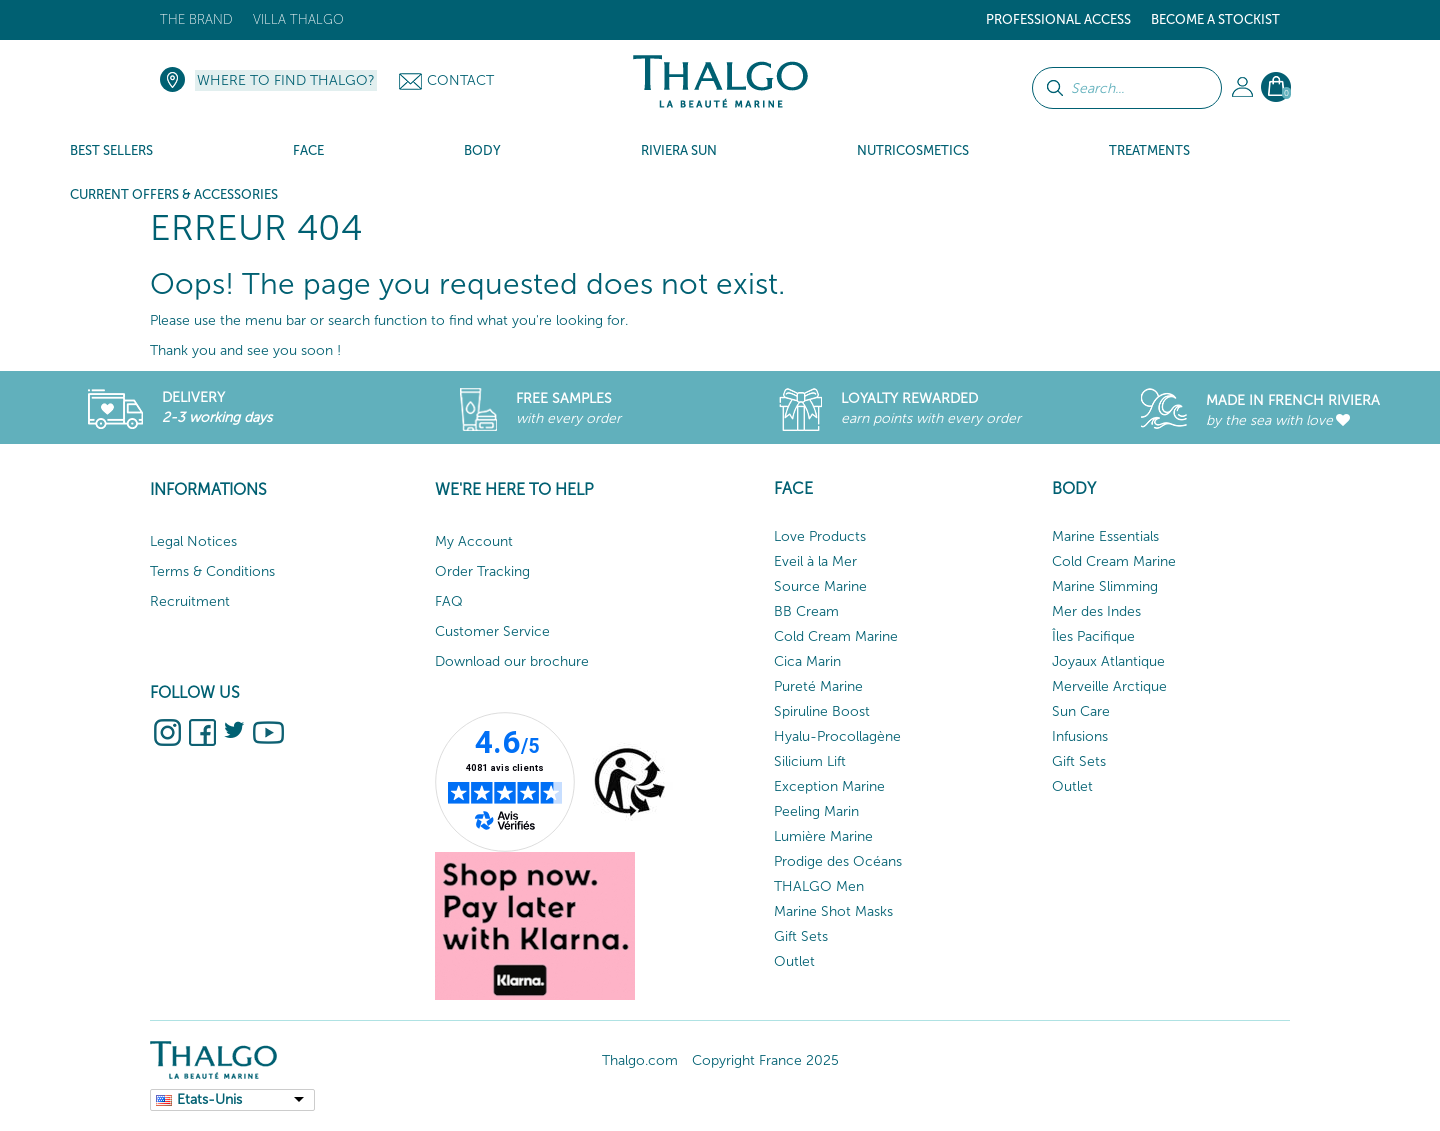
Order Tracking (482, 571)
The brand (196, 19)
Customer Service (492, 631)
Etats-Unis (209, 1099)
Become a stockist (1215, 19)
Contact (460, 80)
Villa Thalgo (298, 19)
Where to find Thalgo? (286, 80)
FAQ (449, 601)
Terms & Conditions (212, 571)
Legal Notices (193, 541)
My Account (474, 541)
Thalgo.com (640, 1060)
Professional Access (1058, 19)
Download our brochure (512, 661)
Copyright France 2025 (765, 1060)
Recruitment (190, 601)
